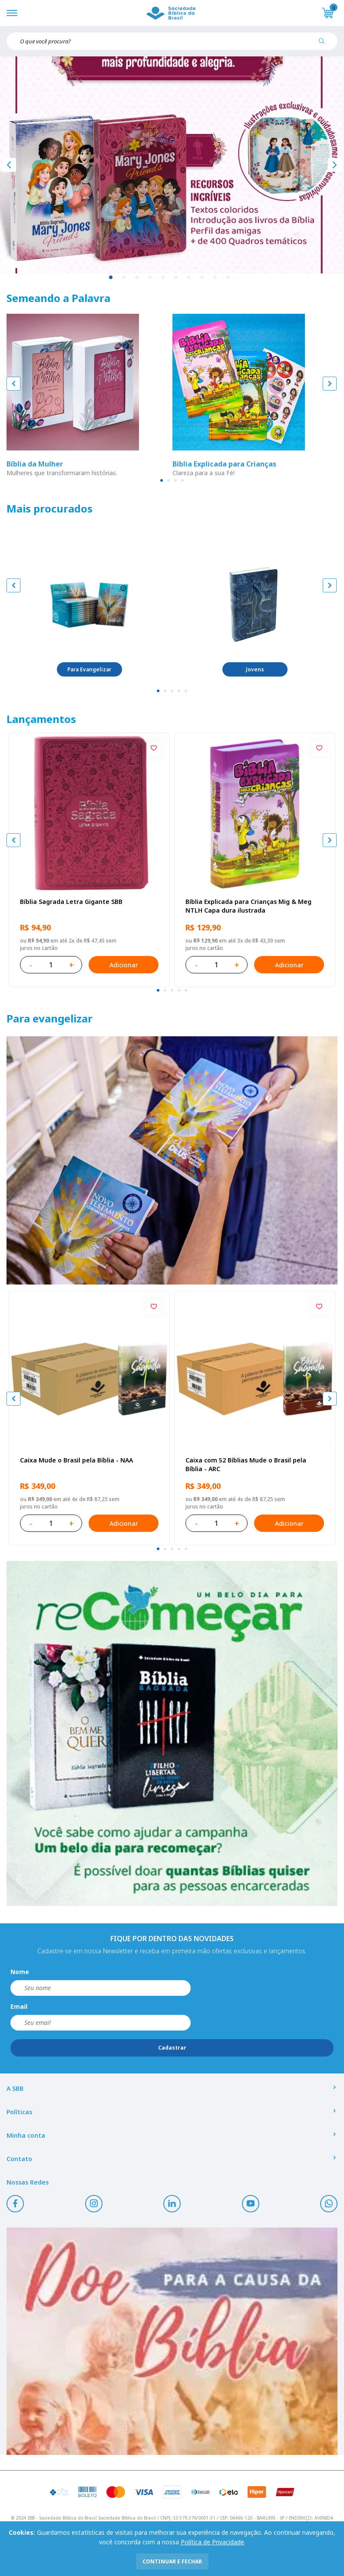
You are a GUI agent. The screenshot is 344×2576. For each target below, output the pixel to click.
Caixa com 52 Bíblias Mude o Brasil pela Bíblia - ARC (245, 1464)
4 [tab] (150, 278)
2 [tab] (124, 278)
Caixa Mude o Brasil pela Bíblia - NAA (76, 1460)
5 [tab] (163, 278)
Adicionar (123, 965)
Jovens (255, 669)
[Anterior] (9, 165)
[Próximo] (335, 165)
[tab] (161, 480)
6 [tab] (176, 278)
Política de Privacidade (212, 2542)
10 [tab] (228, 278)
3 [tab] (137, 278)
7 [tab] (189, 278)
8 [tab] (202, 278)
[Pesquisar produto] (325, 44)
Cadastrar (172, 2047)
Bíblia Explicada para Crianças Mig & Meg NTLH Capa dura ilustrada (248, 905)
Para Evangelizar (89, 669)
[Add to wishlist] (154, 749)
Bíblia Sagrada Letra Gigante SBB (71, 901)
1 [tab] (111, 278)
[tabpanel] (172, 164)
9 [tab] (215, 278)
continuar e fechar (172, 2561)
